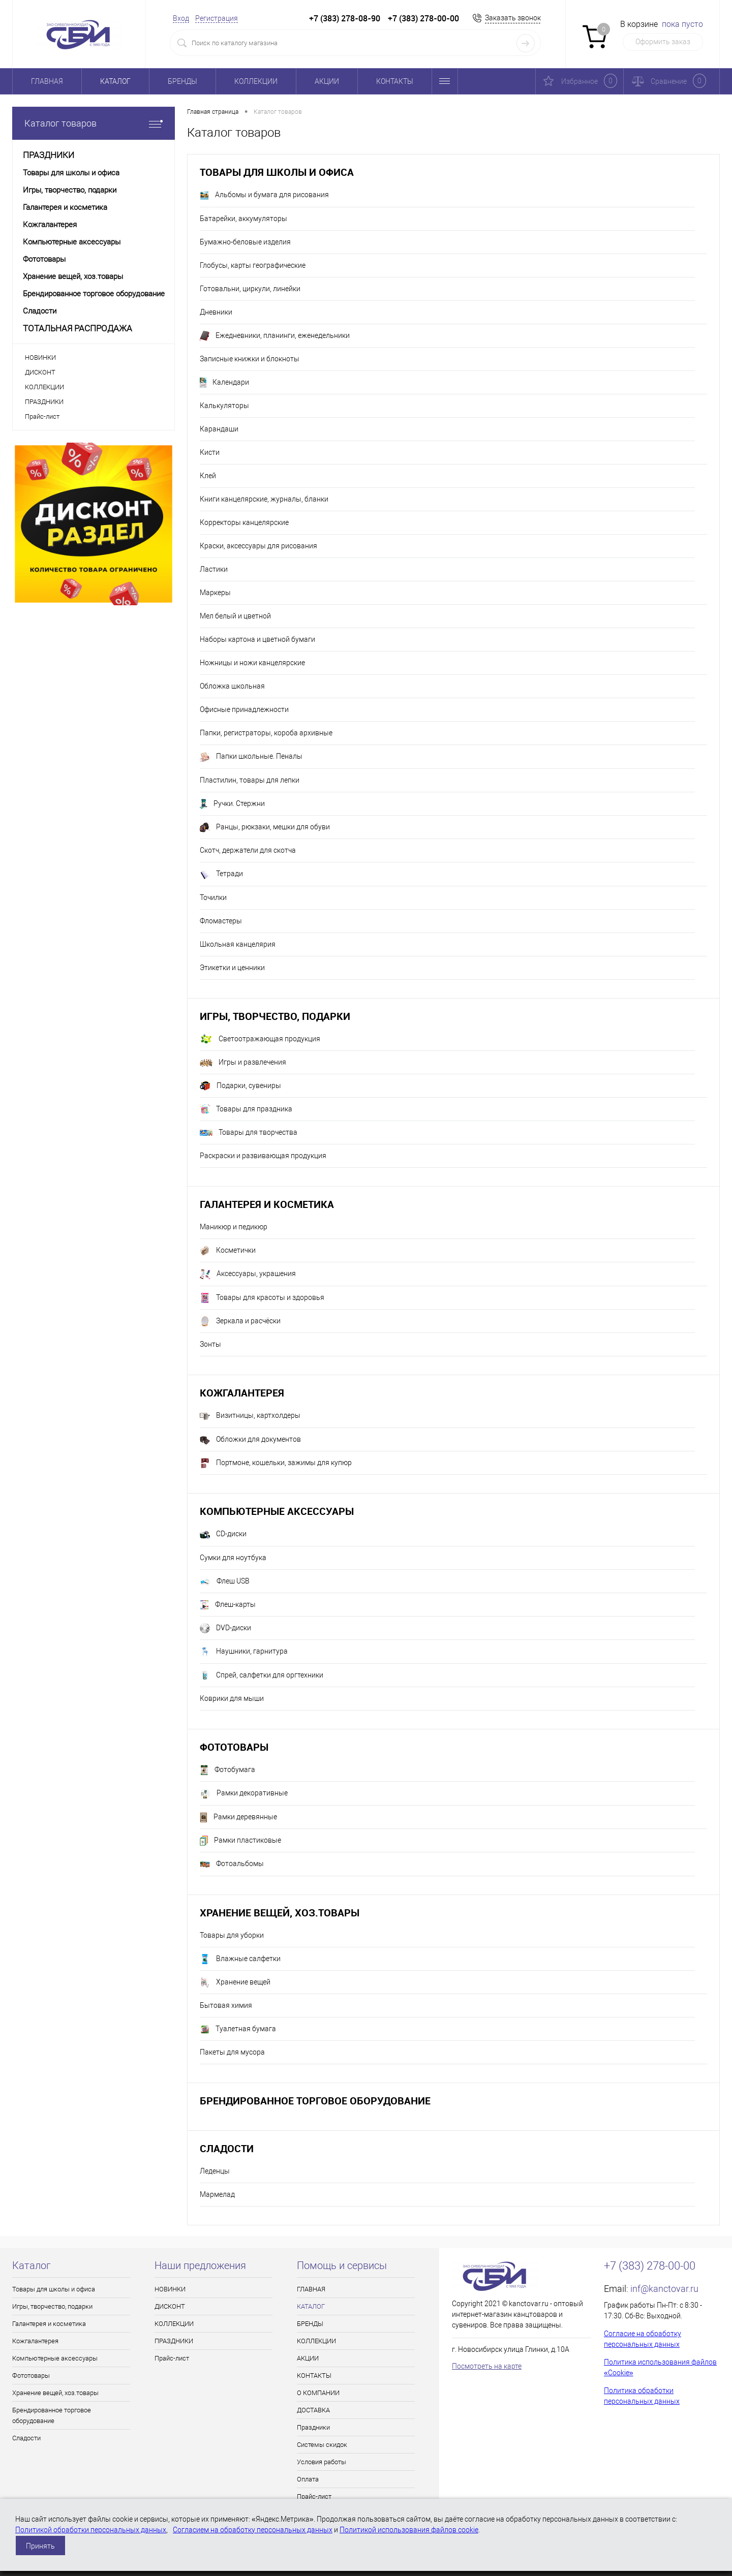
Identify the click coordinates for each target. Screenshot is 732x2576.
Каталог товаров (93, 123)
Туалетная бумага (238, 2029)
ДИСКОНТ (40, 372)
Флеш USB (225, 1581)
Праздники (313, 2427)
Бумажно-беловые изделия (245, 242)
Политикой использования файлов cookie (409, 2530)
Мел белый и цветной (235, 616)
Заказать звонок (513, 18)
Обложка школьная (232, 686)
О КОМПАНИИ (318, 2393)
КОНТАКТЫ (394, 81)
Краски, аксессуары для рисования (258, 546)
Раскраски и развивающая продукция (263, 1156)
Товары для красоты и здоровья (262, 1298)
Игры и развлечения (243, 1062)
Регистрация (216, 18)
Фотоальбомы (232, 1864)
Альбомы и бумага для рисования (264, 196)
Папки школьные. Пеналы (251, 757)
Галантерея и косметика (267, 1204)
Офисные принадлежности (244, 709)
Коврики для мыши (232, 1698)
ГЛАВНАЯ (47, 81)
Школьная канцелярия (238, 944)
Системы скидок (322, 2444)
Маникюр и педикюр (233, 1227)
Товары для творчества (248, 1132)
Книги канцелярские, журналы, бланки (264, 499)
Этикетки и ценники (232, 968)
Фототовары (234, 1747)
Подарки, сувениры (240, 1086)
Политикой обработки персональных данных (90, 2530)
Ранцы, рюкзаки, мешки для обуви (265, 827)
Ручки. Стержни (232, 804)
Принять (40, 2546)
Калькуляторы (224, 405)
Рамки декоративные (244, 1794)
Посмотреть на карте (487, 2366)
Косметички (228, 1251)
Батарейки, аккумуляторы (243, 218)
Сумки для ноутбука (233, 1558)
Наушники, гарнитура (244, 1652)
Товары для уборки (232, 1935)
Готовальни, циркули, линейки (250, 289)
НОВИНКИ (40, 357)
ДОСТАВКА (313, 2410)
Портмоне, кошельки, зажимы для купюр (276, 1463)
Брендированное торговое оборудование (315, 2100)
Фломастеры (221, 921)
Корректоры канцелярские (244, 522)
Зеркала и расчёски (240, 1321)
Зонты (210, 1344)
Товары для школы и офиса (277, 172)
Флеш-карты (228, 1605)
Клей (208, 476)
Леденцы (215, 2171)
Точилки (213, 897)
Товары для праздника (246, 1109)
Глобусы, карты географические (253, 265)
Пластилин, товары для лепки (249, 780)
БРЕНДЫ (182, 81)
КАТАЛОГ (115, 81)
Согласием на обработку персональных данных (252, 2530)
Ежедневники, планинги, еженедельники (275, 336)
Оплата (308, 2479)
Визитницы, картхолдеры (250, 1416)
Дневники (216, 312)
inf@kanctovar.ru (664, 2288)
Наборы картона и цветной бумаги (257, 639)
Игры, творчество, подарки (275, 1016)
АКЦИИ (327, 81)
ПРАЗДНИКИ (44, 402)
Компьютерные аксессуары (277, 1511)
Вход (181, 18)
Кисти (210, 452)
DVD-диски (225, 1628)
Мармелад (217, 2194)
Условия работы (321, 2462)
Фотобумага (227, 1770)
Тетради (221, 875)
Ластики (214, 569)
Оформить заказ (662, 42)
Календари (224, 383)
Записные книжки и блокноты (249, 359)
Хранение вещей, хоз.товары (279, 1912)
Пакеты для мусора (232, 2052)
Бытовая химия (226, 2005)
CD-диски (223, 1535)
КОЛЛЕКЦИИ (256, 81)
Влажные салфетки (240, 1959)
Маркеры (215, 592)
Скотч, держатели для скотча (248, 850)
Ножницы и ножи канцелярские (252, 663)
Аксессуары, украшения (248, 1274)
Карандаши (219, 429)
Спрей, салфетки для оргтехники (261, 1675)
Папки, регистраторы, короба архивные (266, 733)
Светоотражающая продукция (260, 1039)
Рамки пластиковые (240, 1841)
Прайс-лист (42, 416)
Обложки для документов (250, 1440)
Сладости (227, 2148)
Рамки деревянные (238, 1817)
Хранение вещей (235, 1982)
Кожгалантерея (242, 1392)
